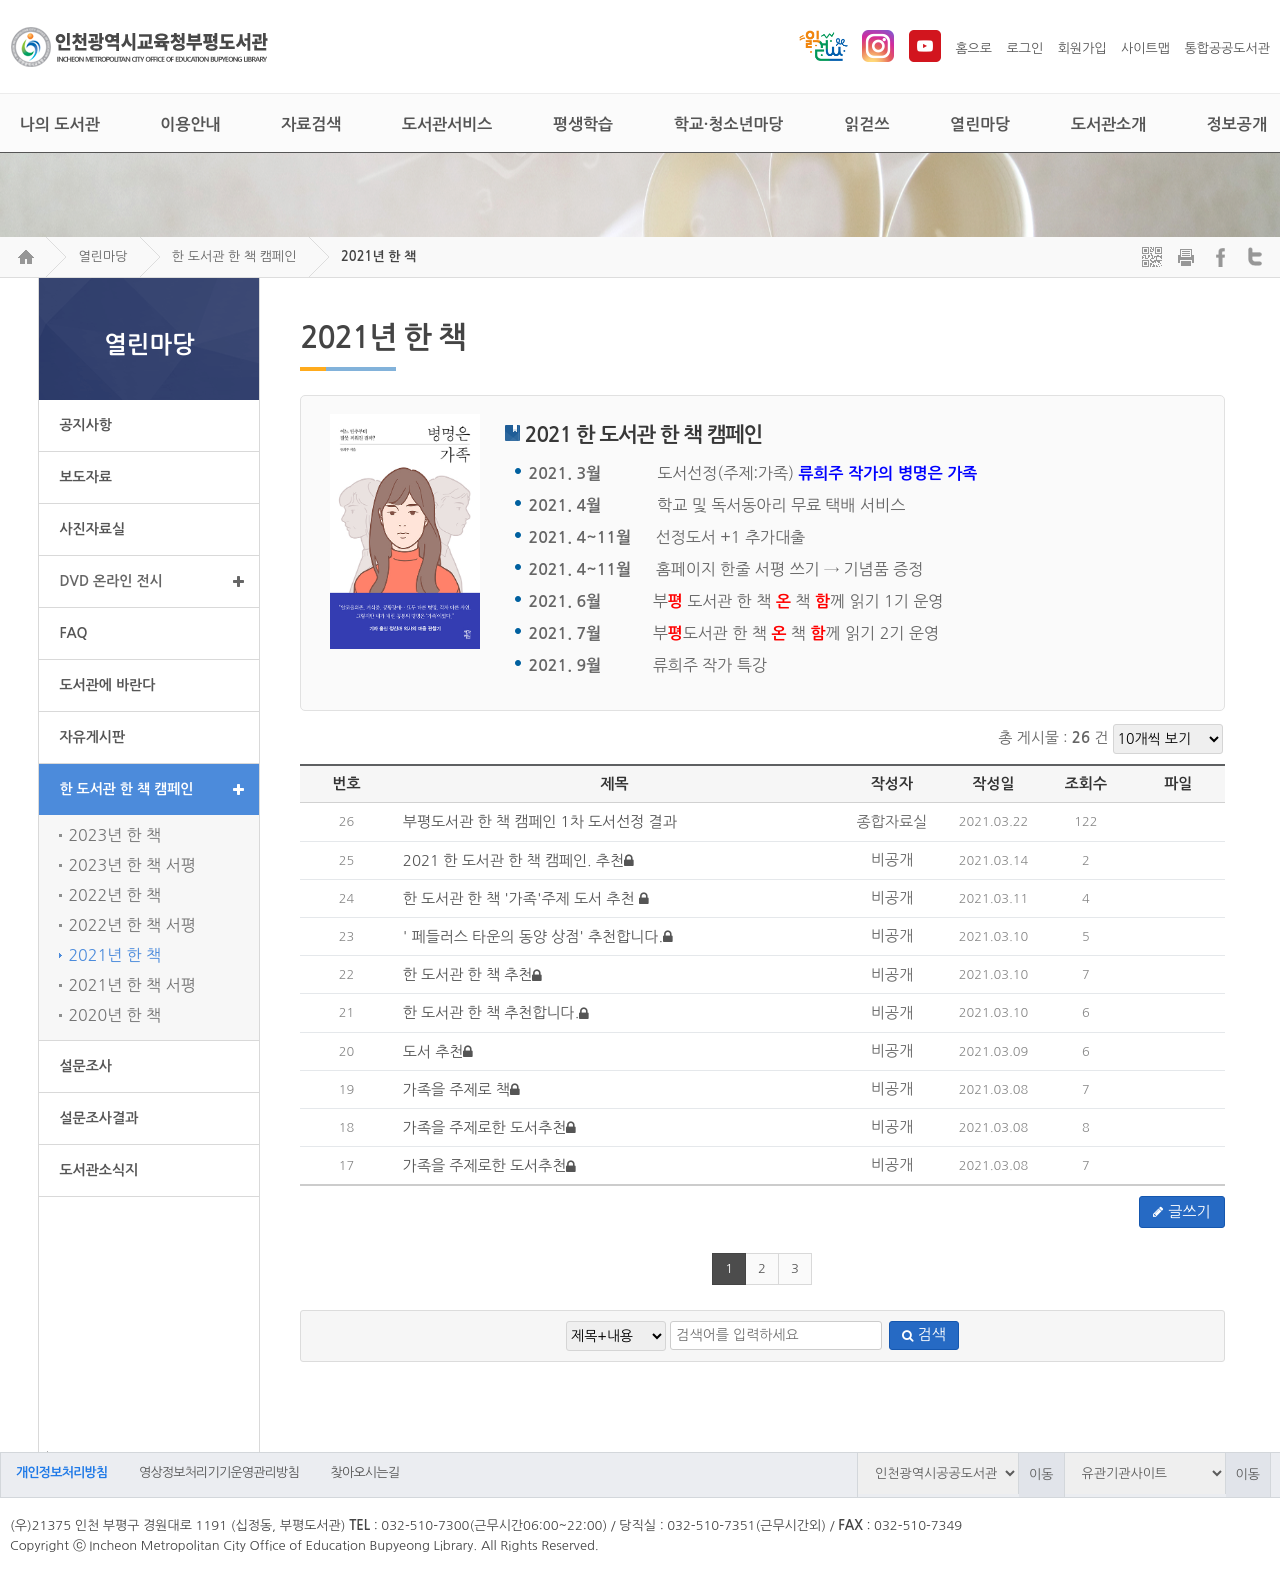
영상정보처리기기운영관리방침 (219, 1472)
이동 (1041, 1474)
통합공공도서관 (1227, 48)
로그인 (1025, 48)
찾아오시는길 (365, 1472)
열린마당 (102, 256)
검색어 (42, 1451)
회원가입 (1082, 48)
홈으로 (973, 48)
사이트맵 (1145, 48)
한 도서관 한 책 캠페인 (234, 256)
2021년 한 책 (378, 256)
